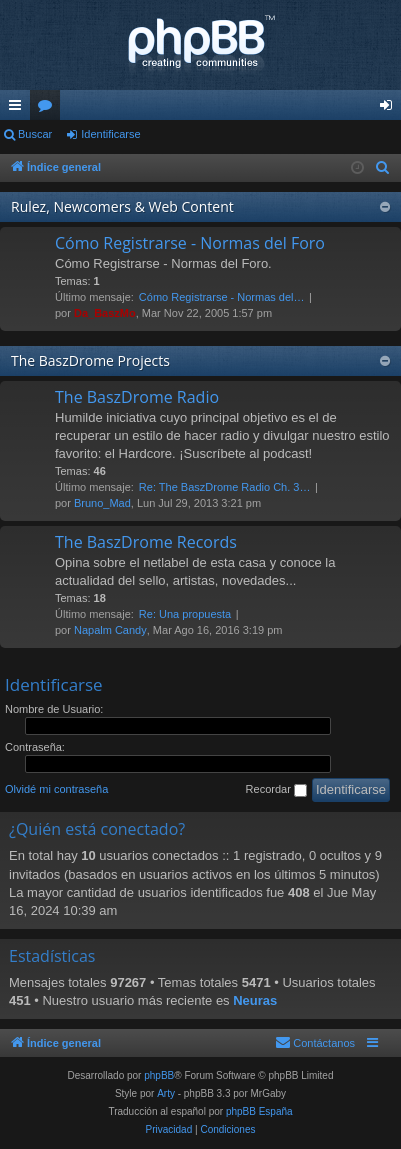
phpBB (159, 1075)
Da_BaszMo (105, 313)
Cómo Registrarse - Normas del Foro (190, 243)
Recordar (276, 790)
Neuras (255, 1000)
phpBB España (259, 1111)
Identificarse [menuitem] (390, 109)
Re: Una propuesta (185, 614)
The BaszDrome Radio (137, 397)
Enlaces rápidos (19, 109)
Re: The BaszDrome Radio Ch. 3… (225, 487)
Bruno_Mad (102, 503)
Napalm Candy (110, 630)
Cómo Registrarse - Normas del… (222, 297)
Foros (49, 109)
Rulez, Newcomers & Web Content (122, 206)
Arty (166, 1093)
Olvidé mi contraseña (56, 789)
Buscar (35, 134)
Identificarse (110, 134)
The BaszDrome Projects (90, 360)
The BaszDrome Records (146, 542)
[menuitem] (383, 168)
